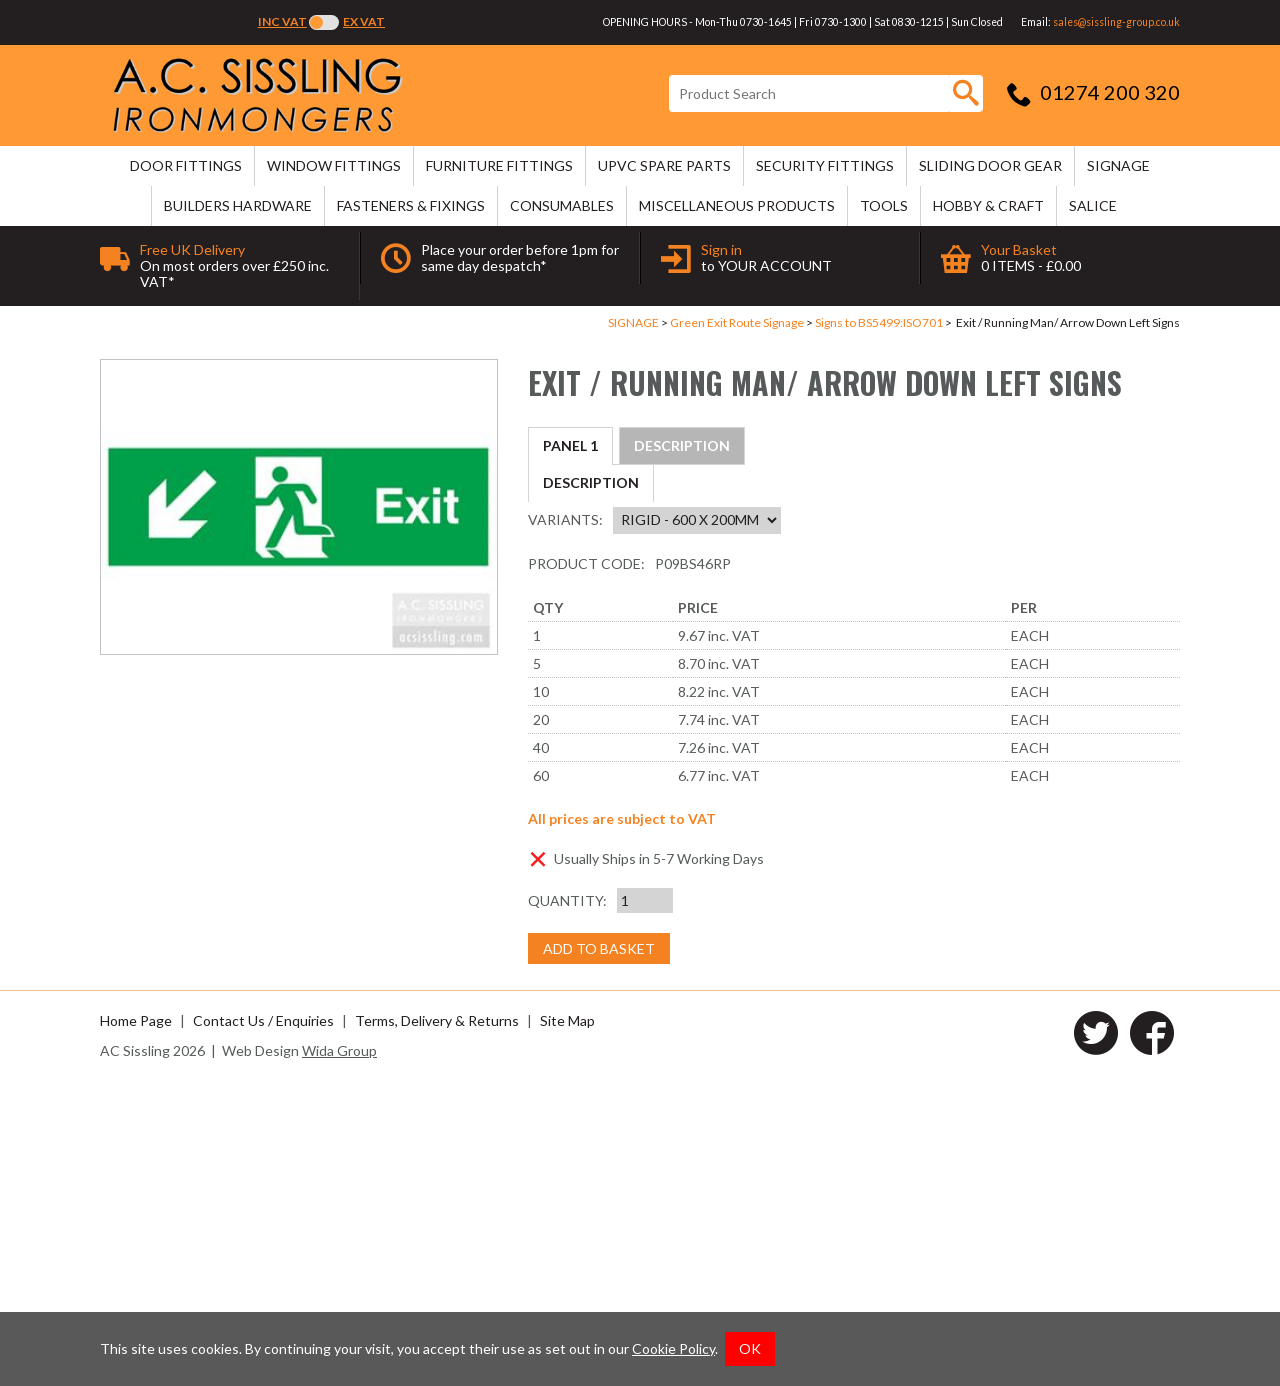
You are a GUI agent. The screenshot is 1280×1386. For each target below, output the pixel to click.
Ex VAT (364, 21)
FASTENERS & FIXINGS (411, 205)
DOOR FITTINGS (186, 165)
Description (591, 445)
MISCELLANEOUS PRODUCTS (737, 205)
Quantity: (567, 1205)
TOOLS (884, 205)
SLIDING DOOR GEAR (990, 165)
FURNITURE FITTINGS (499, 165)
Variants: (565, 824)
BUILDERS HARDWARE (238, 205)
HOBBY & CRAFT (988, 205)
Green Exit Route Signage (737, 322)
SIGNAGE (1118, 165)
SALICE (1093, 205)
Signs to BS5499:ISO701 (879, 322)
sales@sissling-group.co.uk (1116, 22)
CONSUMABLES (562, 205)
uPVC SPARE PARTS (664, 165)
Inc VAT (282, 21)
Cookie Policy (673, 1348)
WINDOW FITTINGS (334, 165)
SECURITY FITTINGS (825, 165)
